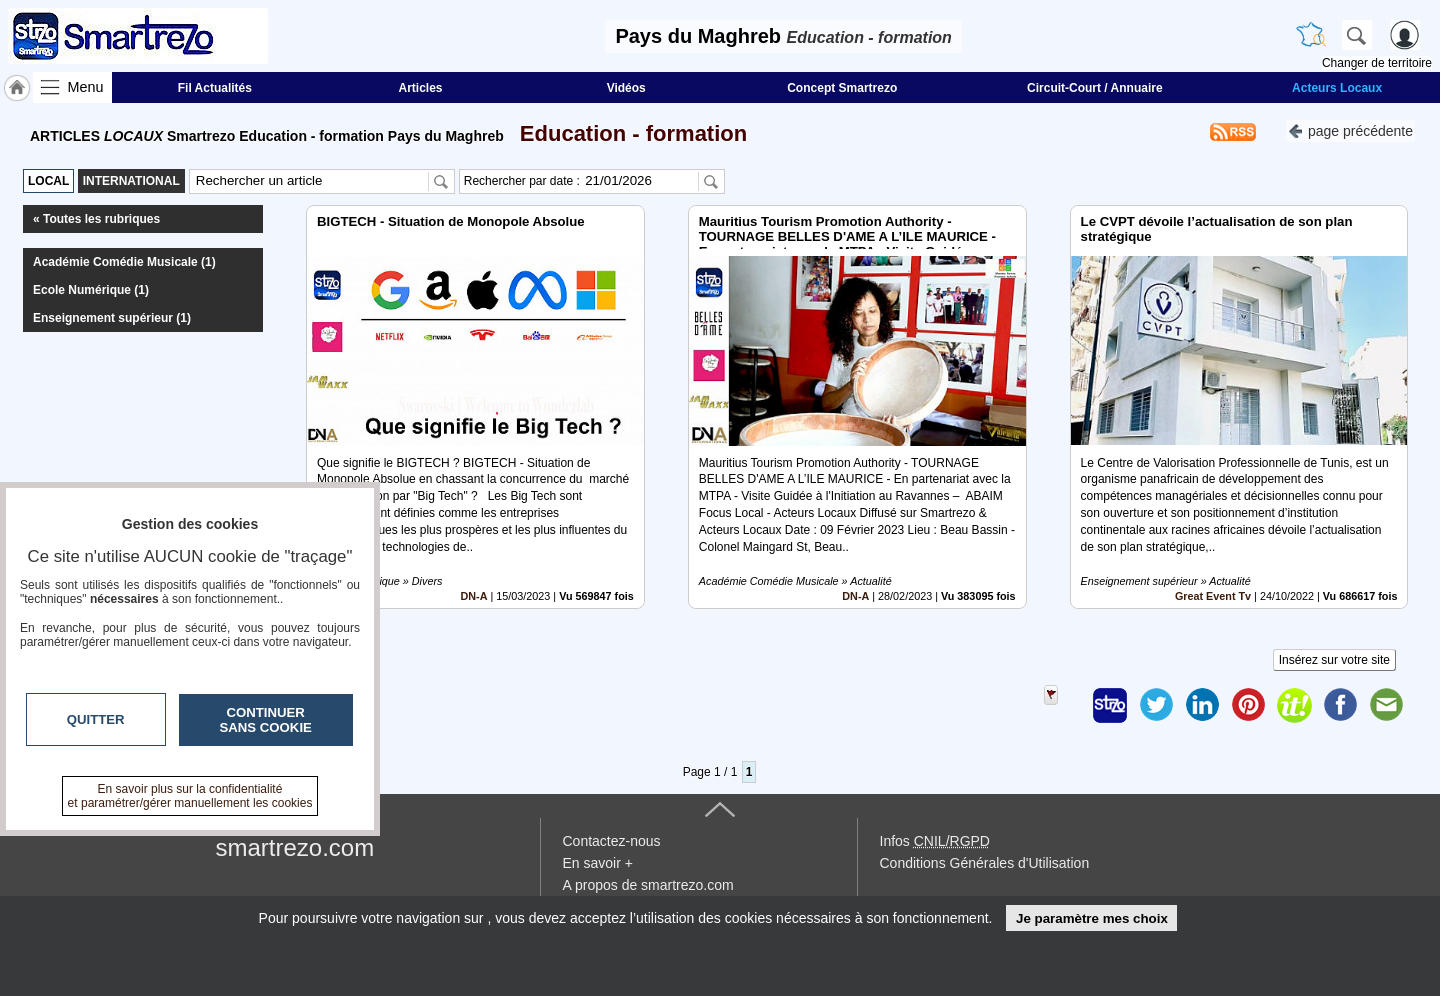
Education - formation (628, 133)
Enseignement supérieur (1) (112, 318)
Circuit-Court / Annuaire (1095, 88)
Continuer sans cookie (266, 720)
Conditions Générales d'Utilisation (985, 863)
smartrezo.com (295, 847)
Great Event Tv (1213, 596)
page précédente (1350, 129)
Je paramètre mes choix (1092, 918)
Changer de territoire (1377, 63)
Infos (935, 841)
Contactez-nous (612, 841)
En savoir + (598, 863)
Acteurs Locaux (1337, 88)
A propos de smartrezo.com (648, 885)
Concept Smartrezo (842, 88)
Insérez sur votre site (1334, 660)
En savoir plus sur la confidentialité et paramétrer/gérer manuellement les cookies (190, 796)
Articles (421, 88)
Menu (86, 87)
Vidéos (626, 88)
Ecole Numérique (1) (91, 290)
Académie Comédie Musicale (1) (124, 262)
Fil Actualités (215, 88)
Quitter (96, 719)
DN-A (474, 596)
